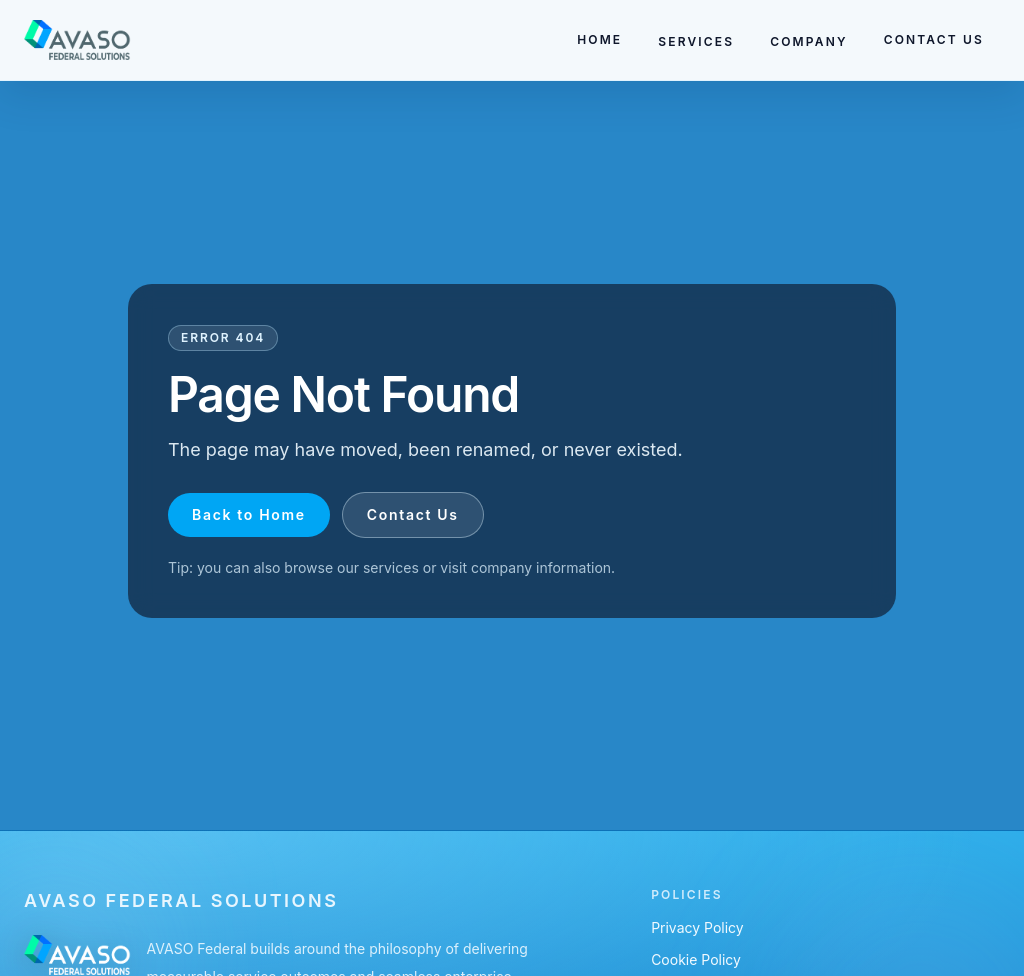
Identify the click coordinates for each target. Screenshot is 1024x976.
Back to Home (249, 514)
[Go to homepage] (77, 40)
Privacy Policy (697, 927)
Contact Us (413, 514)
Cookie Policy (696, 959)
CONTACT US (934, 39)
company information (541, 567)
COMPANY (808, 41)
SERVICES (696, 41)
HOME (599, 39)
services (391, 567)
